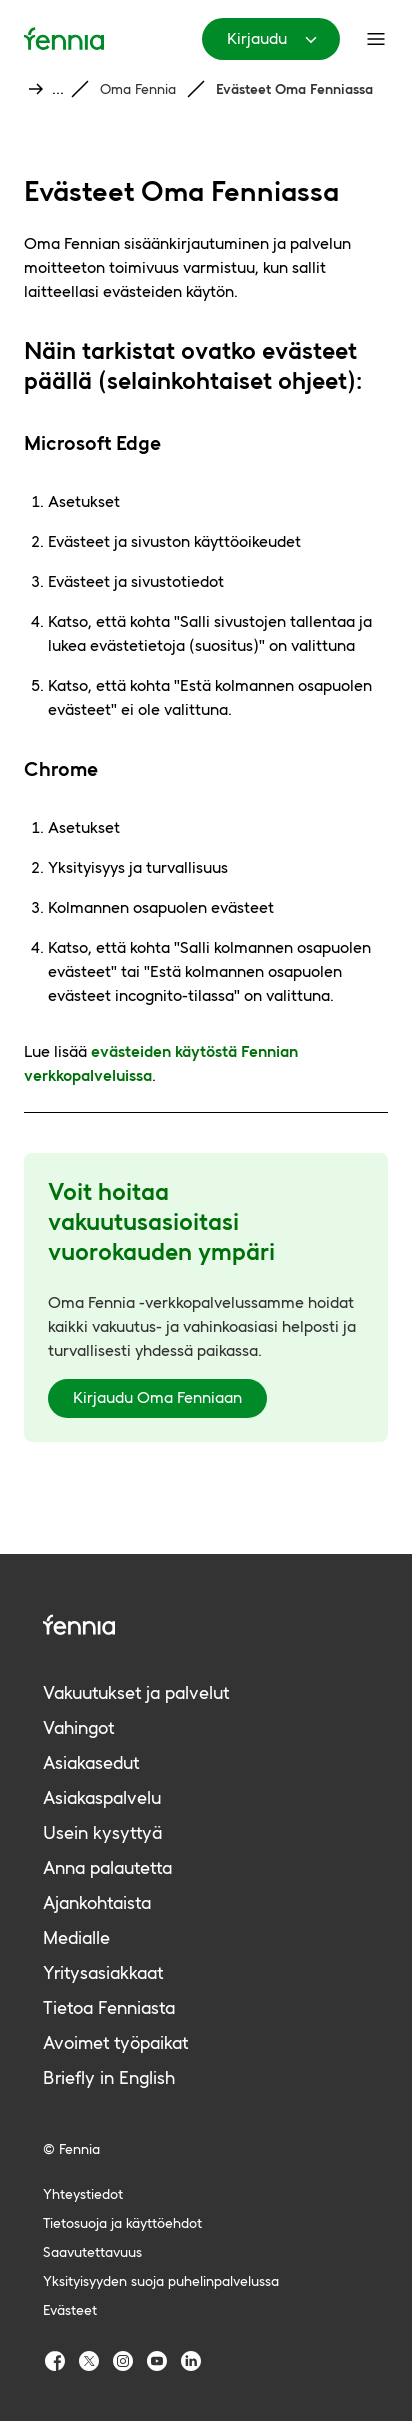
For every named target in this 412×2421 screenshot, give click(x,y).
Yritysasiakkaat (103, 1972)
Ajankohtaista (97, 1902)
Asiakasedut (91, 1762)
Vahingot (78, 1727)
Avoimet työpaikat (115, 2042)
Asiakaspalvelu (102, 1797)
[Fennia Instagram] (123, 2361)
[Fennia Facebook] (55, 2361)
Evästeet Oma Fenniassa (294, 89)
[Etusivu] (64, 38)
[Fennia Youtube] (157, 2361)
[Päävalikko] (376, 39)
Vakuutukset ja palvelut (136, 1692)
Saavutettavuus (92, 2252)
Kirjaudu (275, 39)
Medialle (76, 1937)
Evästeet (70, 2310)
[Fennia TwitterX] (89, 2361)
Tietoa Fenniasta (109, 2007)
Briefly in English (109, 2077)
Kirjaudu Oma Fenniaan (157, 1397)
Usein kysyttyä (102, 1832)
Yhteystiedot (83, 2194)
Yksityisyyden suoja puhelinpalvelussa (161, 2281)
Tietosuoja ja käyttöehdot (122, 2223)
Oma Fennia (138, 89)
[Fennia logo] (206, 1624)
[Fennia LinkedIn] (191, 2361)
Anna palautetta (107, 1867)
